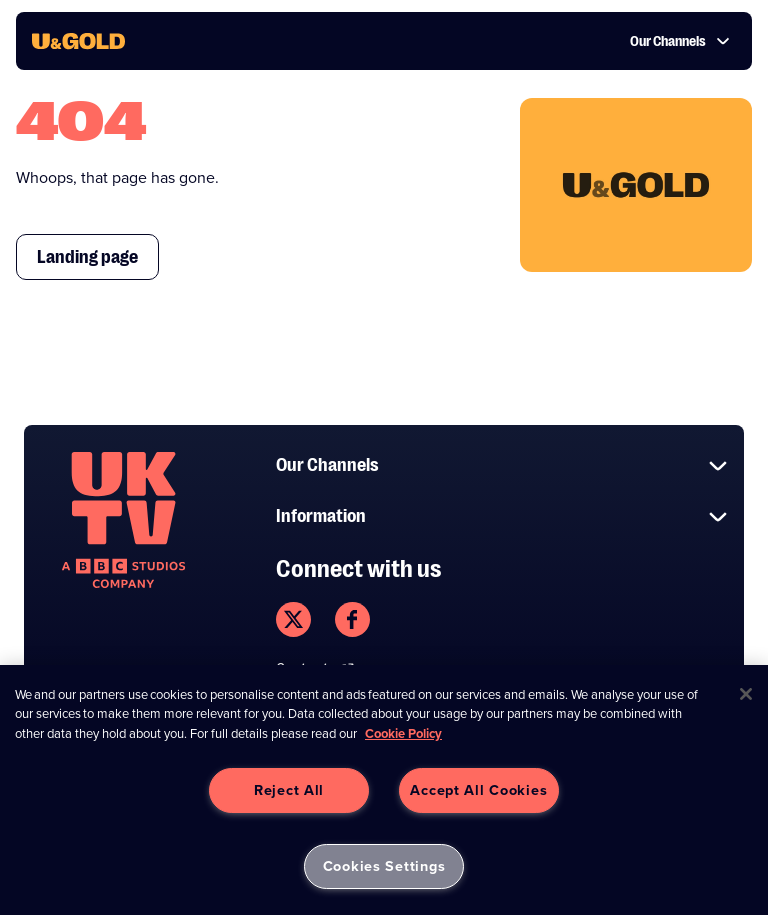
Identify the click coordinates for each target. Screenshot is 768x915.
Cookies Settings (384, 866)
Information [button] (502, 516)
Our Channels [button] (680, 41)
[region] (384, 790)
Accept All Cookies (478, 790)
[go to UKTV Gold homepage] (78, 41)
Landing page (87, 257)
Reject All (289, 790)
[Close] (746, 694)
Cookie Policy (403, 733)
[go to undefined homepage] (123, 520)
